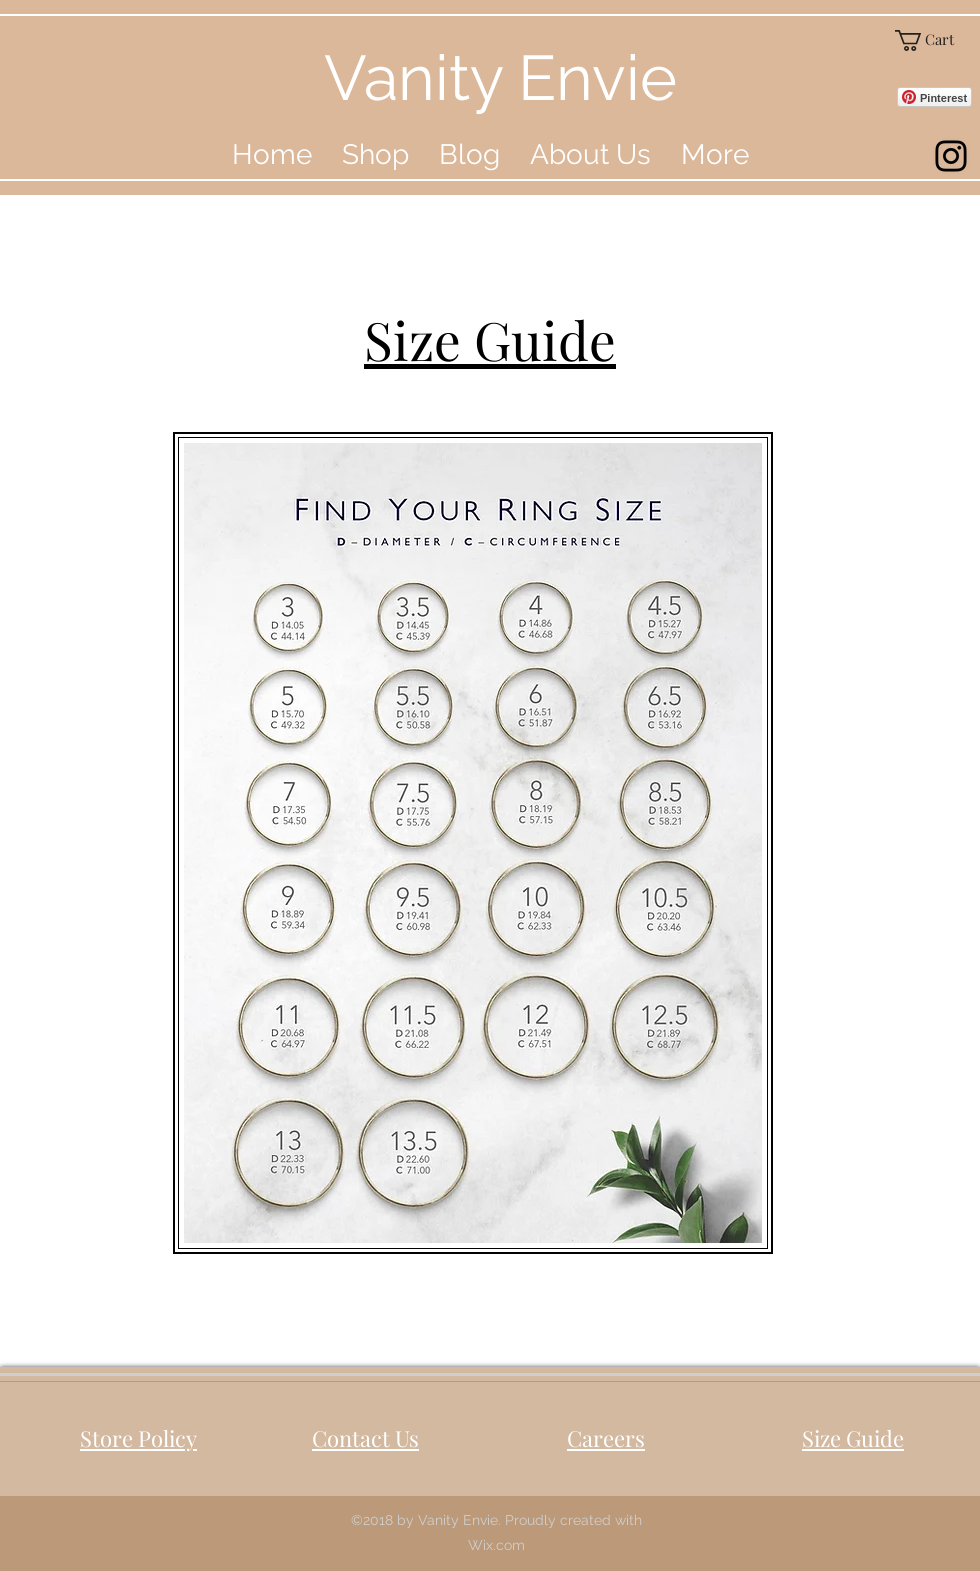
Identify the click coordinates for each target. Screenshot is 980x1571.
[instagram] (951, 156)
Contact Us (365, 1438)
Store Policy (138, 1438)
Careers (606, 1438)
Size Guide (853, 1438)
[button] (933, 40)
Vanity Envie (500, 78)
